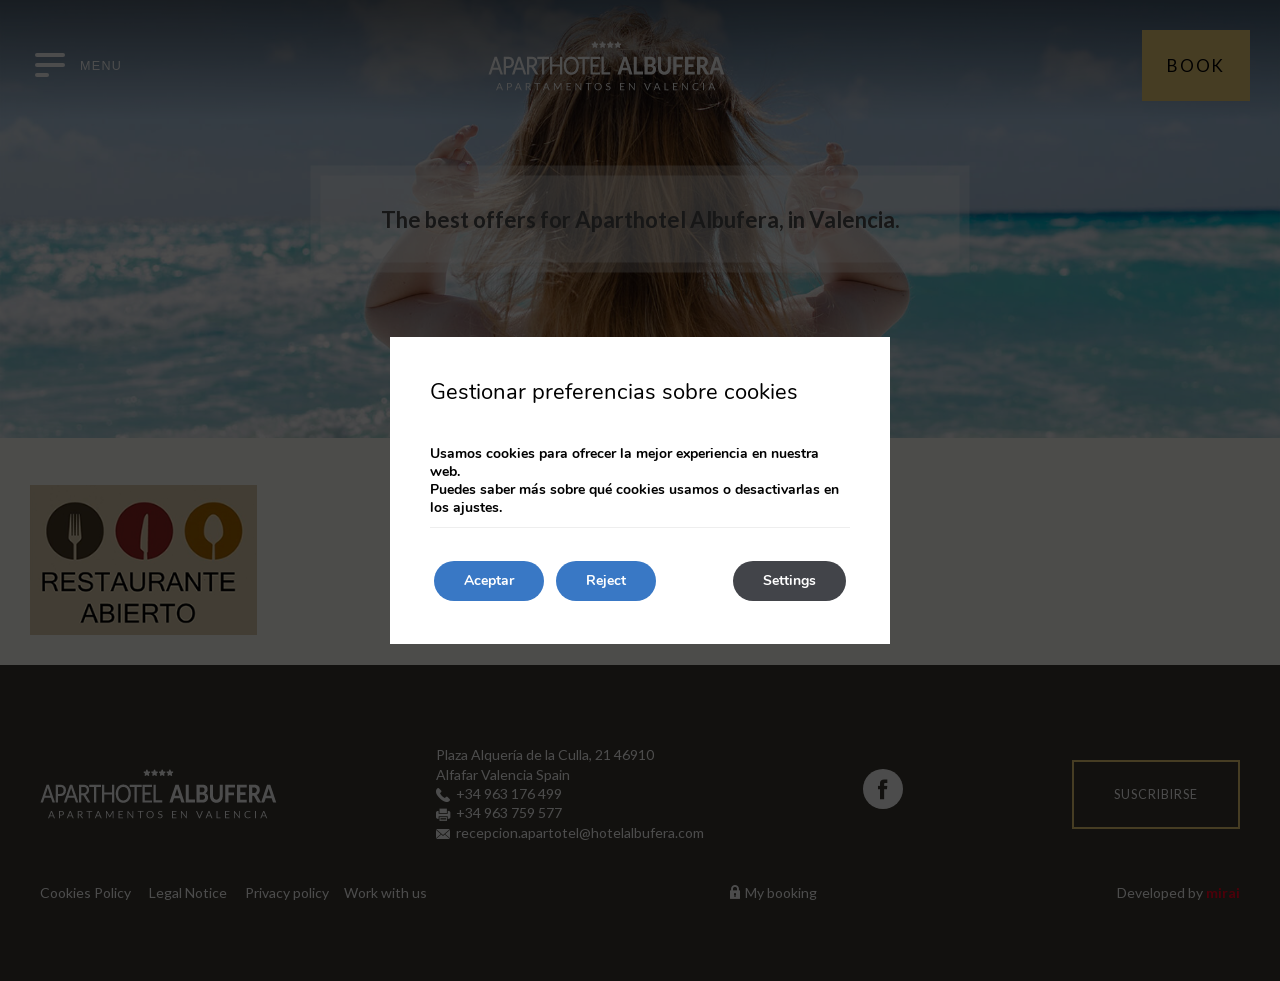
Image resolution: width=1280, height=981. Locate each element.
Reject (606, 580)
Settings (789, 580)
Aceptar (489, 580)
